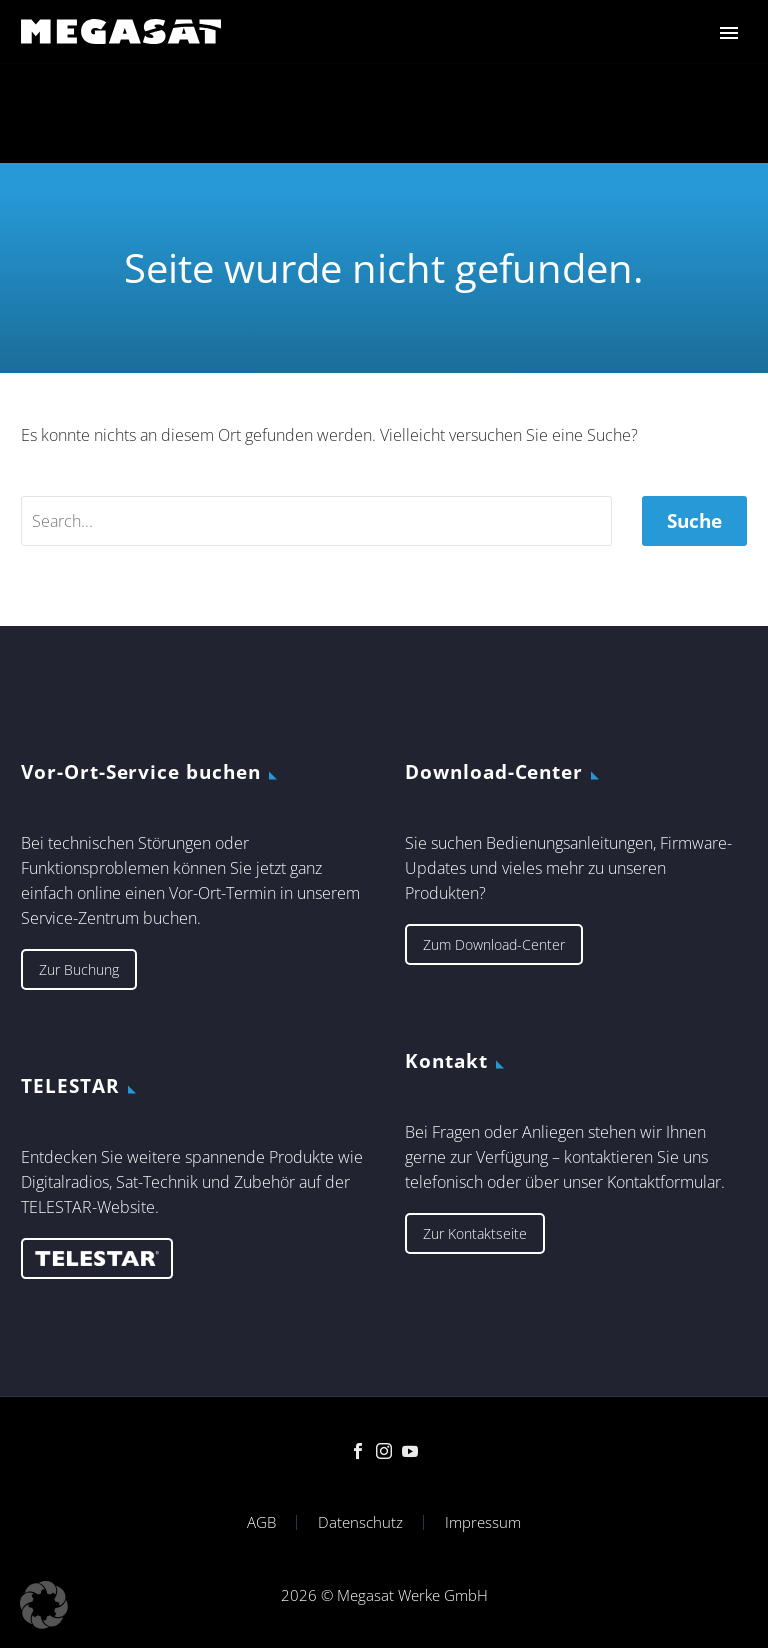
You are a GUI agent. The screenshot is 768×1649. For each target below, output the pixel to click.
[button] (44, 1605)
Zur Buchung (79, 969)
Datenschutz (360, 1522)
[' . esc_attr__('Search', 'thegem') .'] (316, 521)
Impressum (483, 1522)
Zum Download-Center (494, 944)
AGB (261, 1522)
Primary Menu (729, 33)
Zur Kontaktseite (475, 1233)
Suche (694, 521)
